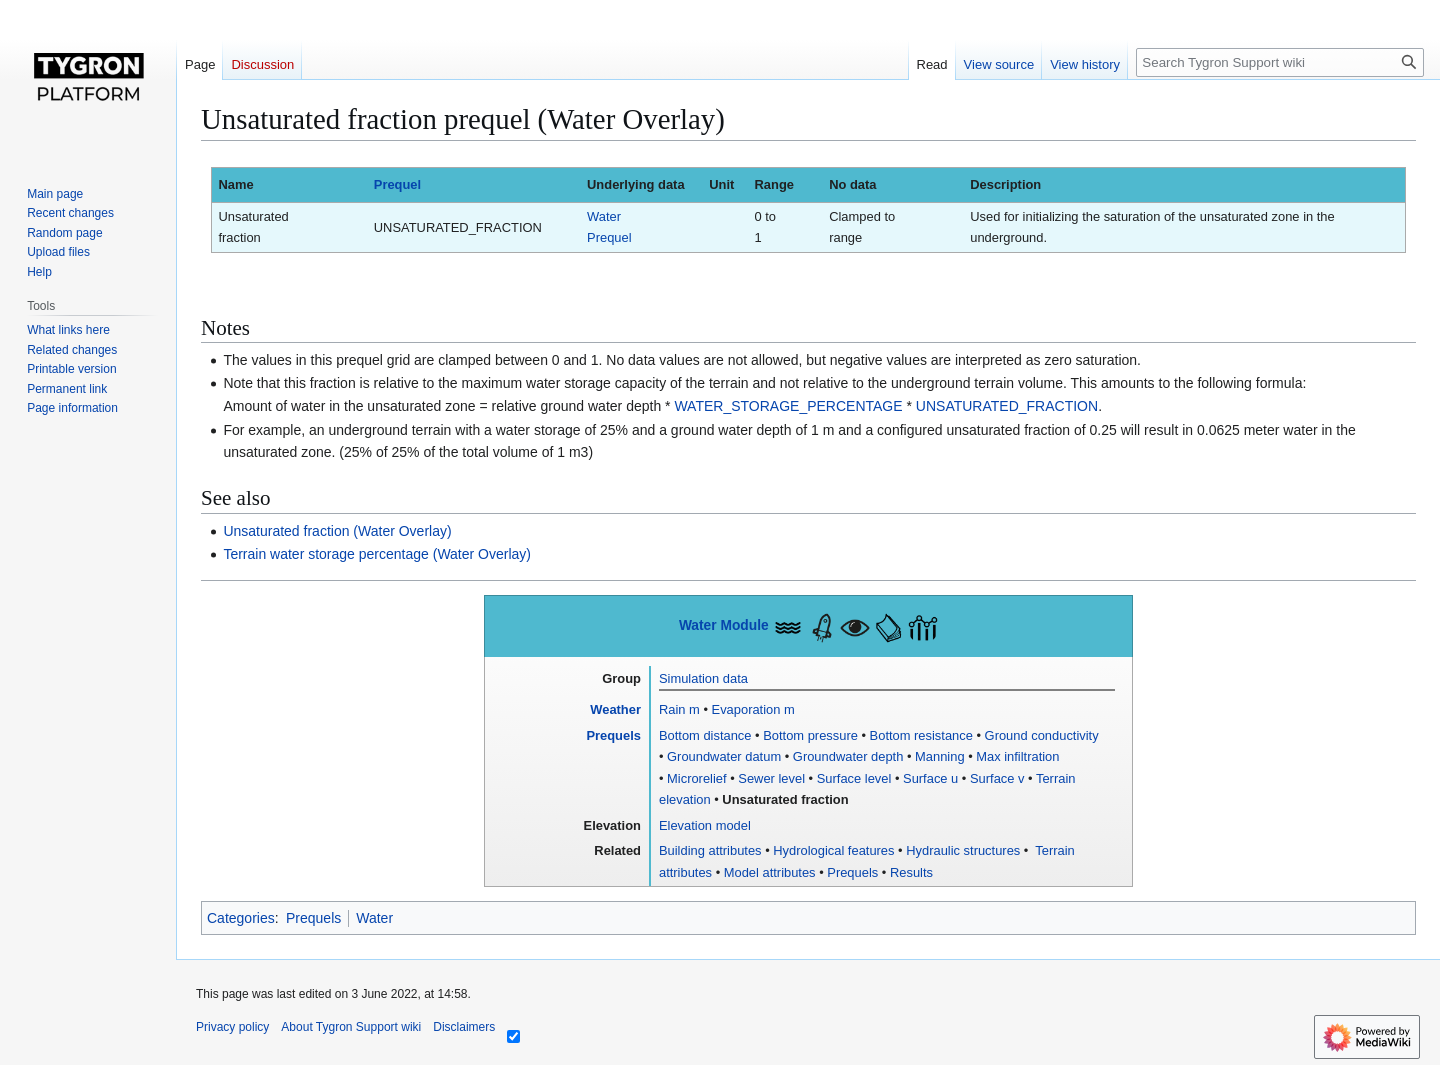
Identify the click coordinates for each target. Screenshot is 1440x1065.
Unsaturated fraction (785, 799)
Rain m (679, 709)
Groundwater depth (848, 756)
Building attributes (710, 850)
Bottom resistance (921, 735)
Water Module (724, 625)
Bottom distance (705, 735)
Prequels (613, 735)
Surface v (997, 778)
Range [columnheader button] (774, 184)
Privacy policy (232, 1027)
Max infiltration (1017, 756)
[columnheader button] (473, 185)
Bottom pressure (810, 735)
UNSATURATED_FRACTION (1007, 406)
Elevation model (705, 825)
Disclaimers (464, 1027)
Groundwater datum (724, 756)
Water (374, 918)
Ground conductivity (1042, 735)
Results (911, 872)
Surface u (930, 778)
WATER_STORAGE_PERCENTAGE (788, 406)
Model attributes (770, 872)
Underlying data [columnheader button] (636, 184)
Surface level (854, 778)
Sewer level (771, 778)
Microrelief (697, 778)
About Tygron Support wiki (351, 1027)
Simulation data (703, 678)
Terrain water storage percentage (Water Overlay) (377, 554)
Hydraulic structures (963, 850)
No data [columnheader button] (852, 184)
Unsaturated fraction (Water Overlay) (337, 531)
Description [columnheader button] (1005, 184)
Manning (940, 756)
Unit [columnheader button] (721, 184)
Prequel (397, 184)
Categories (241, 918)
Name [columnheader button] (235, 184)
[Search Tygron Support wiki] (1280, 62)
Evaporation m (753, 709)
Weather (615, 709)
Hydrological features (833, 850)
